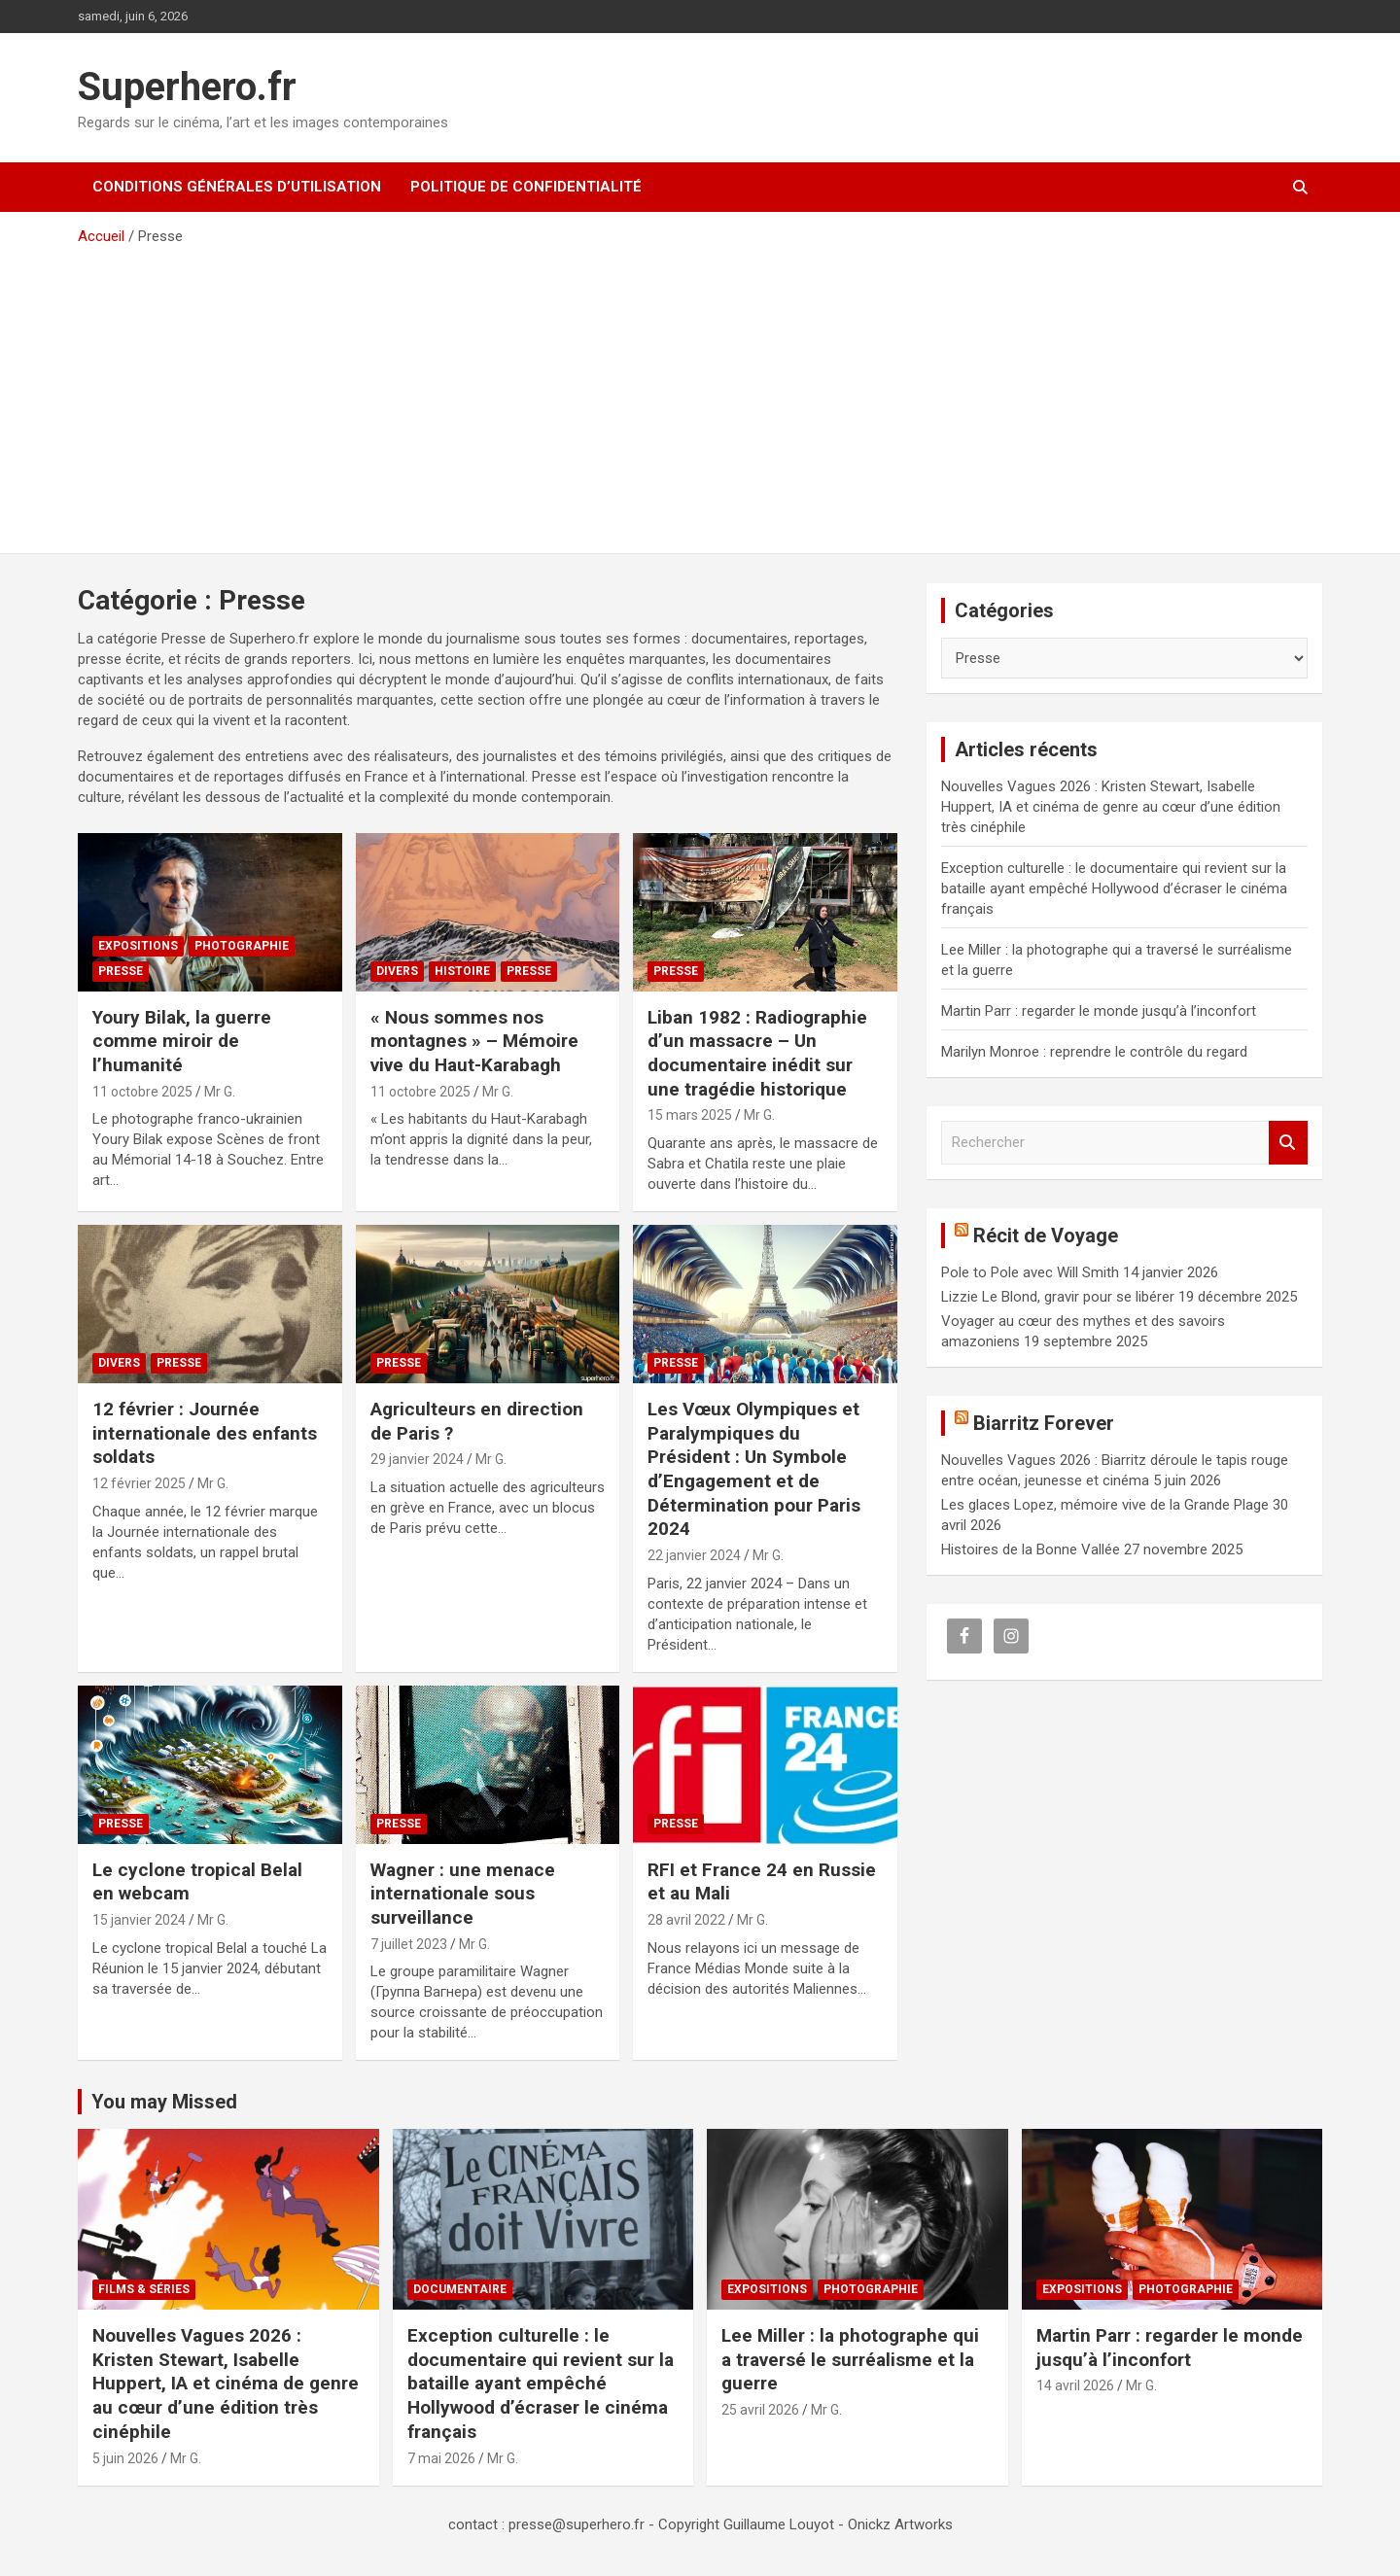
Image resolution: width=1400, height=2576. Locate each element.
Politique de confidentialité (526, 186)
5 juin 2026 (125, 2458)
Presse (120, 971)
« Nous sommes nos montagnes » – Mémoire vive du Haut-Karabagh (474, 1041)
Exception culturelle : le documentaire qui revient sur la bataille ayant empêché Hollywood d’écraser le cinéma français (1114, 888)
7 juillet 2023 (408, 1944)
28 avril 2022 (686, 1920)
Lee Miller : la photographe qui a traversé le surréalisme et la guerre (850, 2359)
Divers (397, 971)
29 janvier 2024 (417, 1459)
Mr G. (219, 1091)
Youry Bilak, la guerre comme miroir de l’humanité (181, 1041)
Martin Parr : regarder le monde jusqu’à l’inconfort (1098, 1011)
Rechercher (1288, 1143)
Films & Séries (144, 2289)
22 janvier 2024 (694, 1555)
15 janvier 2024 (139, 1920)
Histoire (462, 971)
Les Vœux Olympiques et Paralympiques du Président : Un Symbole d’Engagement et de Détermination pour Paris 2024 (754, 1469)
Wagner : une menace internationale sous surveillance (462, 1894)
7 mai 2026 (441, 2458)
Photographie (241, 946)
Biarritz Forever (1043, 1423)
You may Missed (164, 2101)
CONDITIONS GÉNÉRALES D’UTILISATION (236, 186)
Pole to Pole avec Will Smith (1030, 1272)
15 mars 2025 (690, 1115)
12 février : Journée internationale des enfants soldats (204, 1433)
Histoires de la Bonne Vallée (1030, 1549)
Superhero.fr (187, 87)
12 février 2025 (139, 1483)
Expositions (138, 946)
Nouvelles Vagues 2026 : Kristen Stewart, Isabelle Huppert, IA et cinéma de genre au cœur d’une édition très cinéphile (1110, 807)
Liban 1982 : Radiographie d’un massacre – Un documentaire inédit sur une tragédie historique (757, 1053)
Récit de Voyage (1045, 1235)
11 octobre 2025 (142, 1091)
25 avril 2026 (760, 2410)
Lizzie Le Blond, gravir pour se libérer (1057, 1296)
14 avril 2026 (1075, 2385)
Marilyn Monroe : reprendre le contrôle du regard (1094, 1052)
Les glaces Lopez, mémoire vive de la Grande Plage (1105, 1505)
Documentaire (460, 2289)
